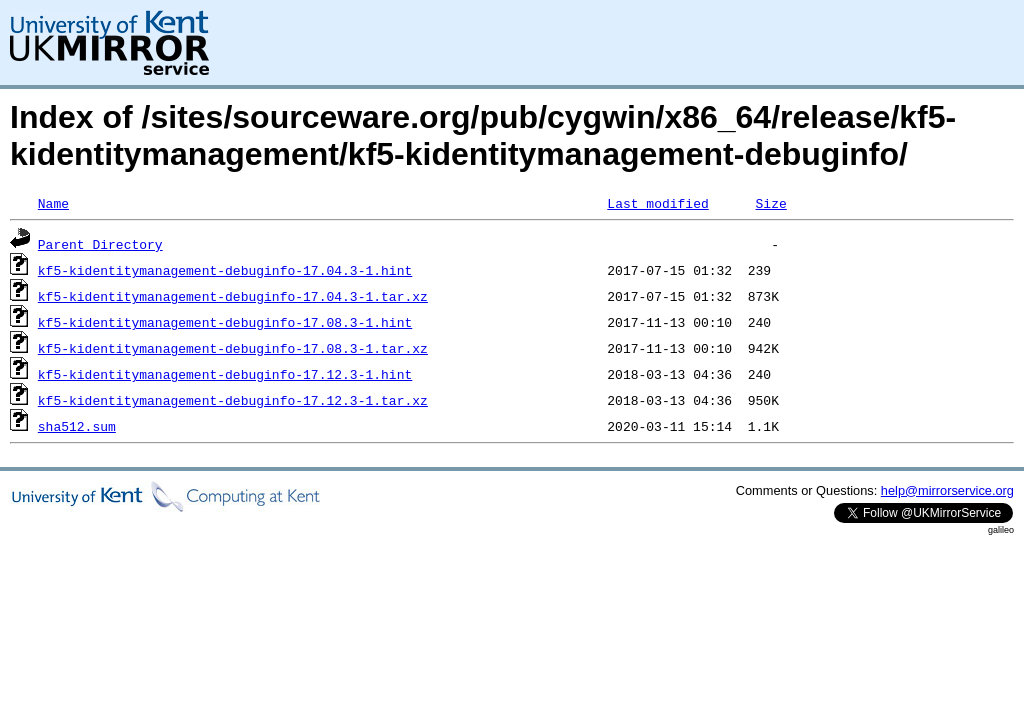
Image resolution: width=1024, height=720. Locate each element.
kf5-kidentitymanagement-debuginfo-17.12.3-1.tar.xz (233, 400)
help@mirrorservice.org (947, 490)
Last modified (657, 203)
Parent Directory (100, 244)
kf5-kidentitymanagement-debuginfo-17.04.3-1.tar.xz (233, 296)
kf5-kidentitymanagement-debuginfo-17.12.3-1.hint (225, 374)
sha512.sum (77, 426)
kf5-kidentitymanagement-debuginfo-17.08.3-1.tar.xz (233, 348)
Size (770, 203)
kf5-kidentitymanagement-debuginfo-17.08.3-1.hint (225, 322)
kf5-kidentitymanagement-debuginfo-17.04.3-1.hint (225, 270)
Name (53, 203)
